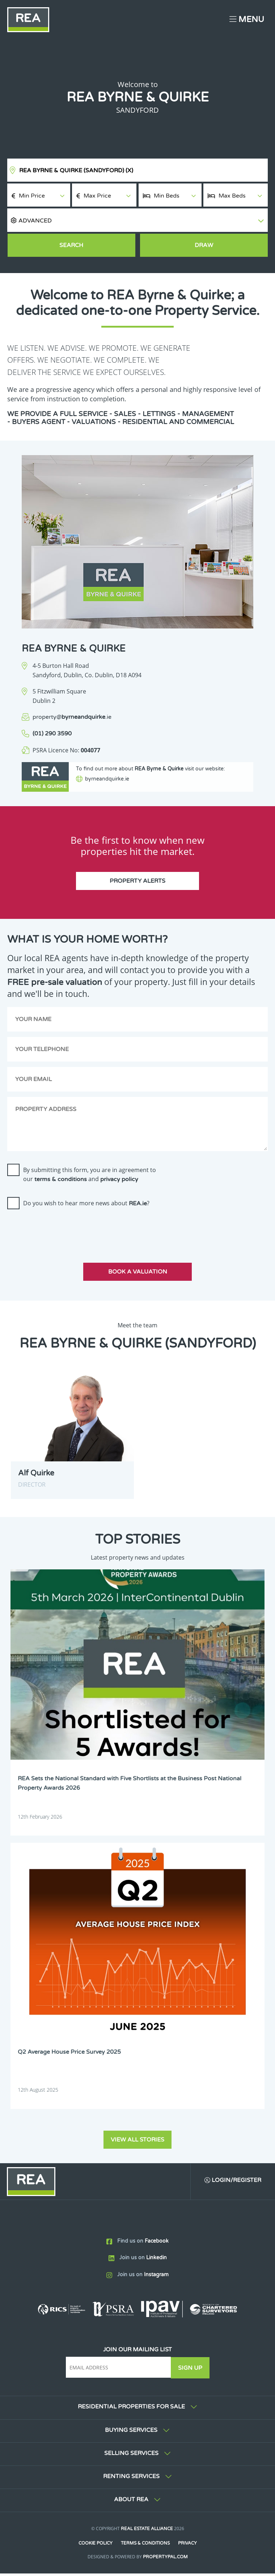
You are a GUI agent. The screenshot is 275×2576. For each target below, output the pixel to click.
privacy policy (119, 1183)
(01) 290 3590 (52, 733)
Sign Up (191, 2370)
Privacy (187, 2545)
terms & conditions (60, 1183)
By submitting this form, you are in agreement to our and (89, 1178)
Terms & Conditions (145, 2545)
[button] (137, 220)
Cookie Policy (95, 2545)
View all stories (137, 2141)
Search (71, 245)
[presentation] (62, 1232)
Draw (204, 245)
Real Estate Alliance (147, 2531)
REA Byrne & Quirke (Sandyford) (76, 170)
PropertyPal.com (165, 2559)
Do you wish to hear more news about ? (86, 1207)
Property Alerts (137, 884)
